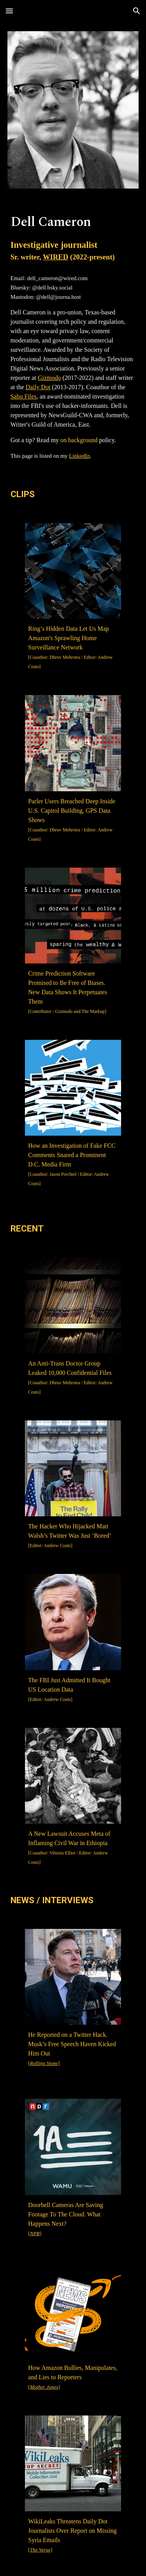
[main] (73, 237)
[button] (9, 10)
